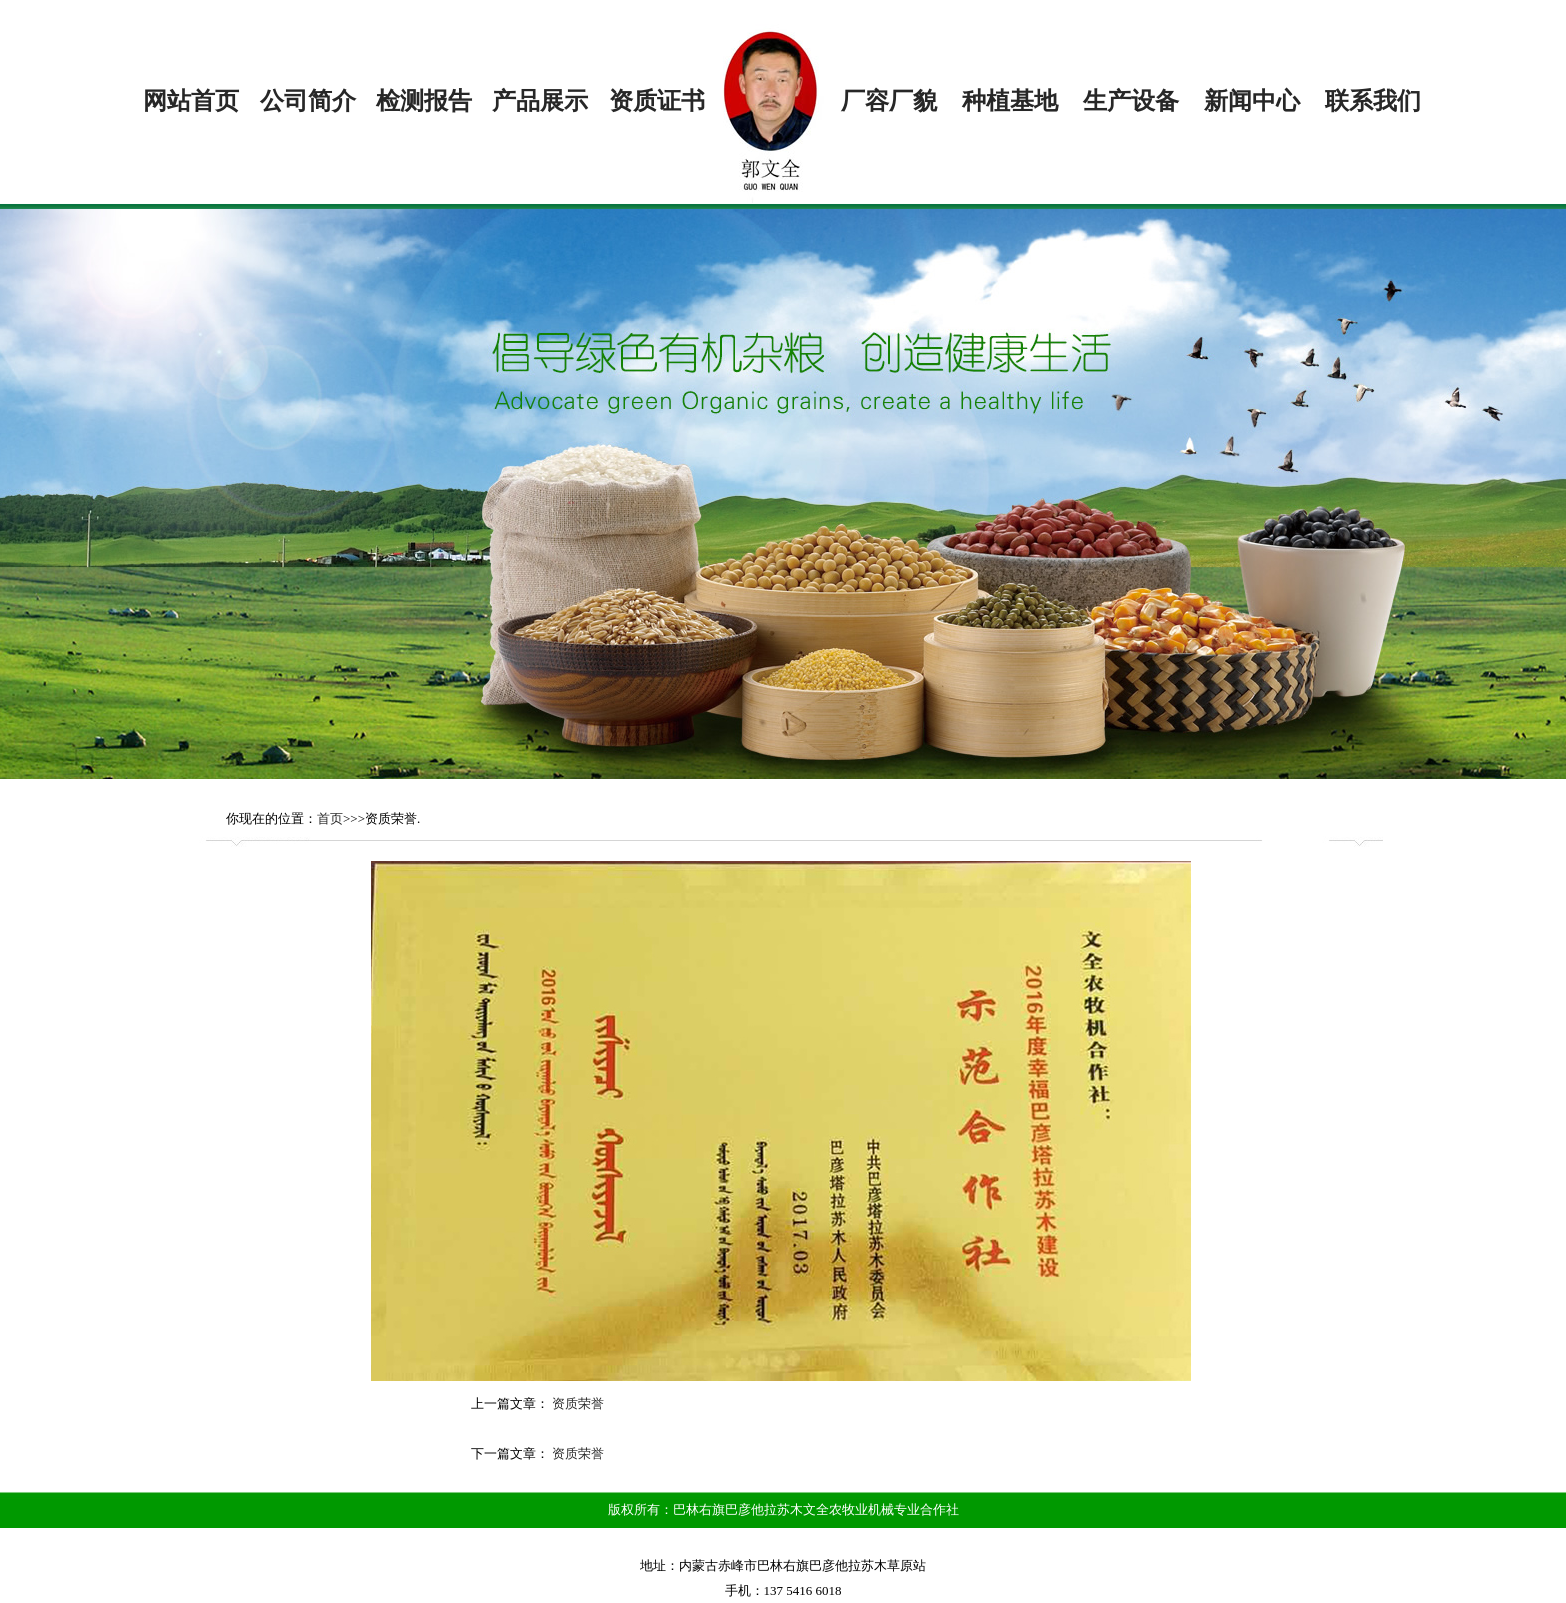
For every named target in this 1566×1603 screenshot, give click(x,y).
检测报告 (424, 101)
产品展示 (540, 101)
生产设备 (1131, 101)
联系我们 (1373, 101)
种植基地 (1010, 101)
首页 (330, 818)
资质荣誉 (578, 1403)
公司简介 (308, 101)
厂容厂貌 (889, 101)
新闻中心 (1252, 101)
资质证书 (657, 101)
